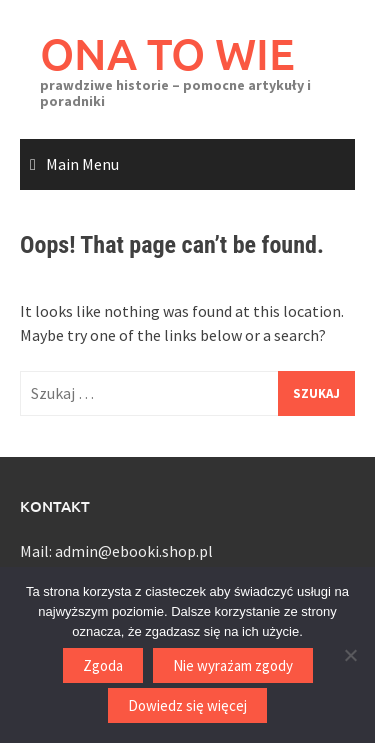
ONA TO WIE (167, 53)
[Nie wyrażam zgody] (350, 655)
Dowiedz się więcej (187, 705)
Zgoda (103, 665)
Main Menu (82, 164)
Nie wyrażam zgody (233, 665)
